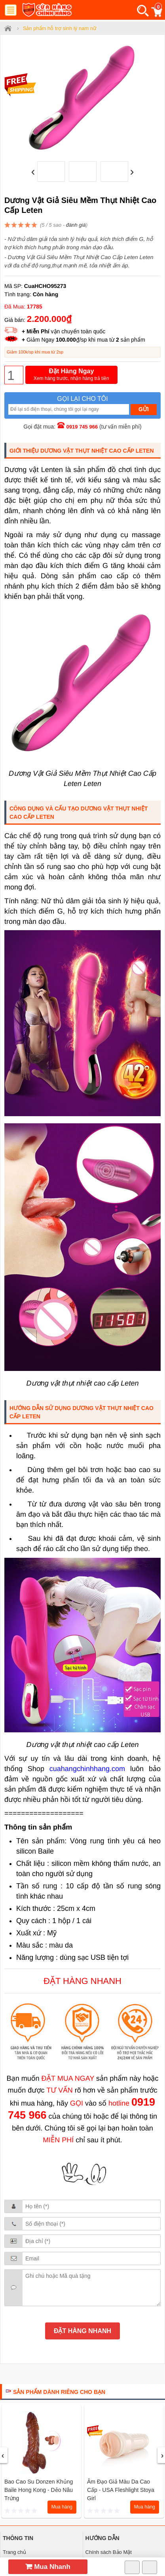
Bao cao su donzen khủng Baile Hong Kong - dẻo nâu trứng (38, 2489)
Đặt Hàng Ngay (71, 375)
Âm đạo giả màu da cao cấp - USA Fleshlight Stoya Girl (120, 2489)
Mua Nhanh (47, 2566)
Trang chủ (14, 2552)
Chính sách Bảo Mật (108, 2552)
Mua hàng (61, 2507)
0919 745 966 (82, 427)
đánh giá (76, 225)
